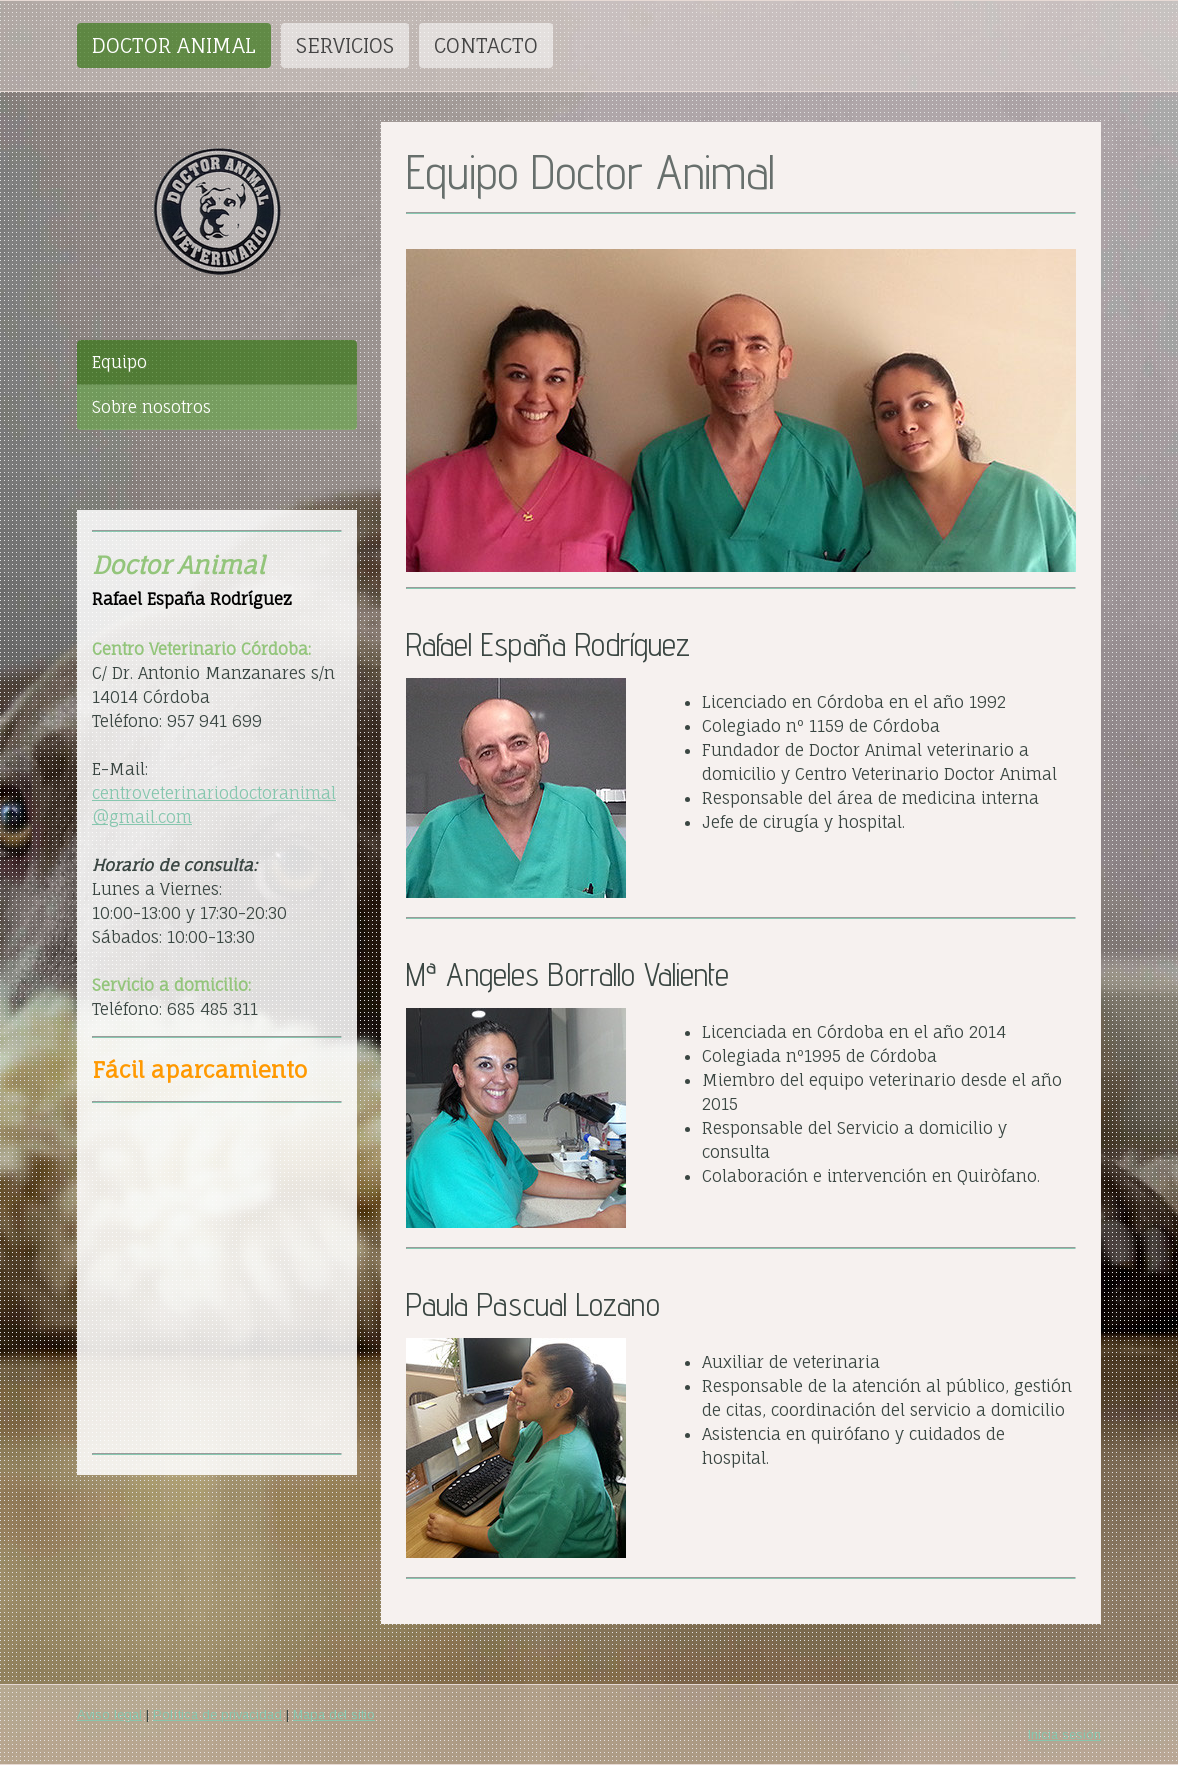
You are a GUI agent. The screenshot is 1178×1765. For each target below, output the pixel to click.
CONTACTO (486, 45)
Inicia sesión (1064, 1734)
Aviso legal (109, 1714)
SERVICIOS (345, 45)
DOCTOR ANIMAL (174, 45)
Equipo (119, 362)
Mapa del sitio (334, 1714)
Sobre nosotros (151, 407)
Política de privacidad (217, 1714)
